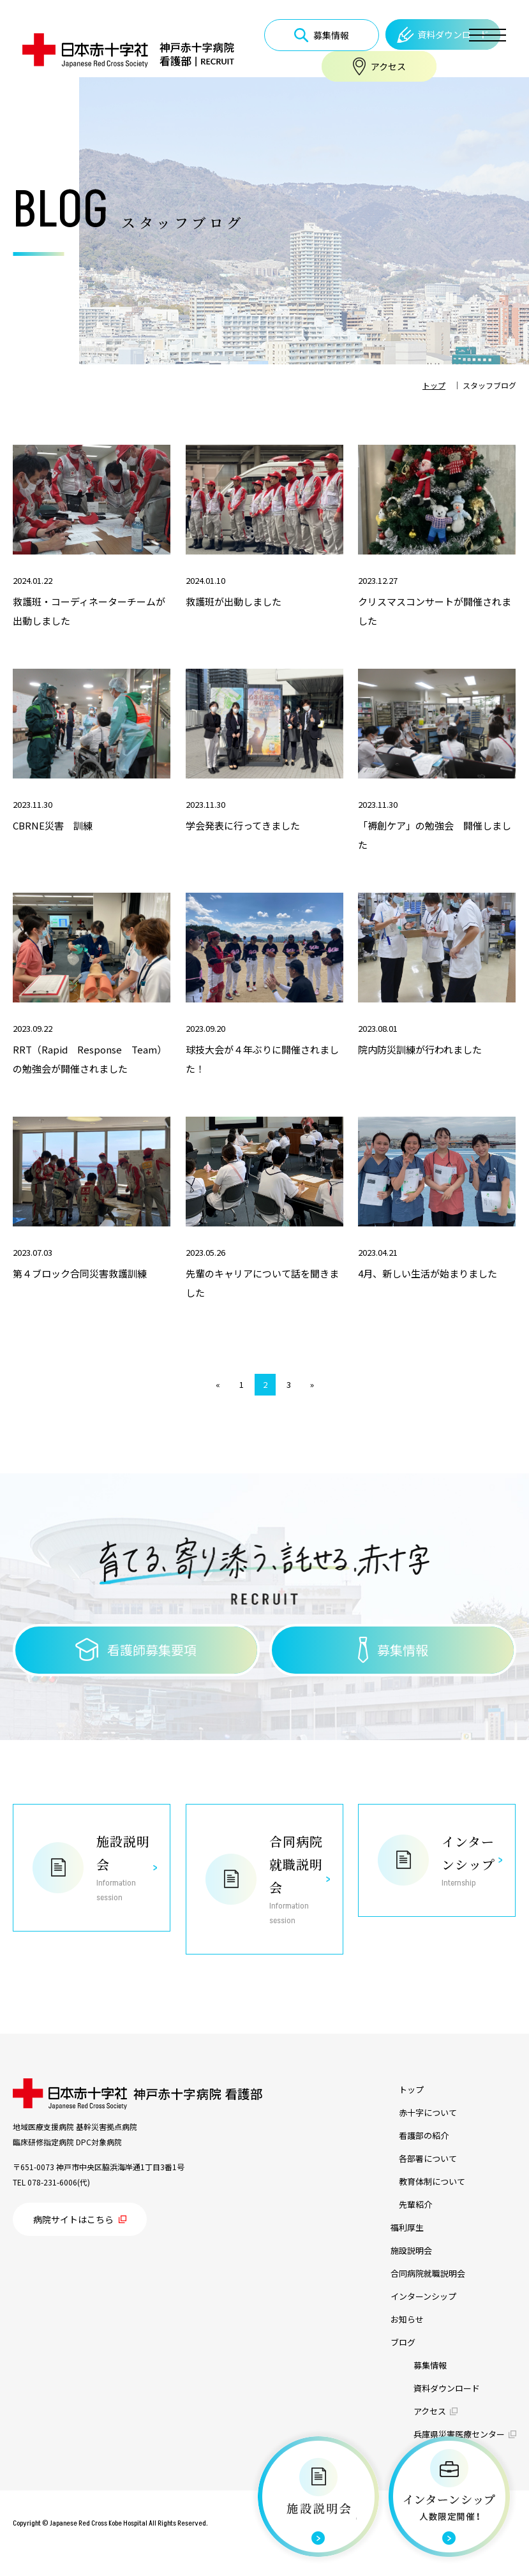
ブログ (403, 2342)
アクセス (430, 2411)
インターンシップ (423, 2296)
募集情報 (430, 2365)
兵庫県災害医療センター (459, 2434)
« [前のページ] (218, 1384)
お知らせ (407, 2319)
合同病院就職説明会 (428, 2273)
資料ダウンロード (447, 2388)
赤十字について (428, 2112)
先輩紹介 (415, 2204)
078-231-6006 (52, 2182)
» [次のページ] (312, 1384)
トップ (411, 2089)
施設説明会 (411, 2250)
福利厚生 (407, 2227)
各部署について (428, 2158)
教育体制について (432, 2181)
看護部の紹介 (424, 2135)
